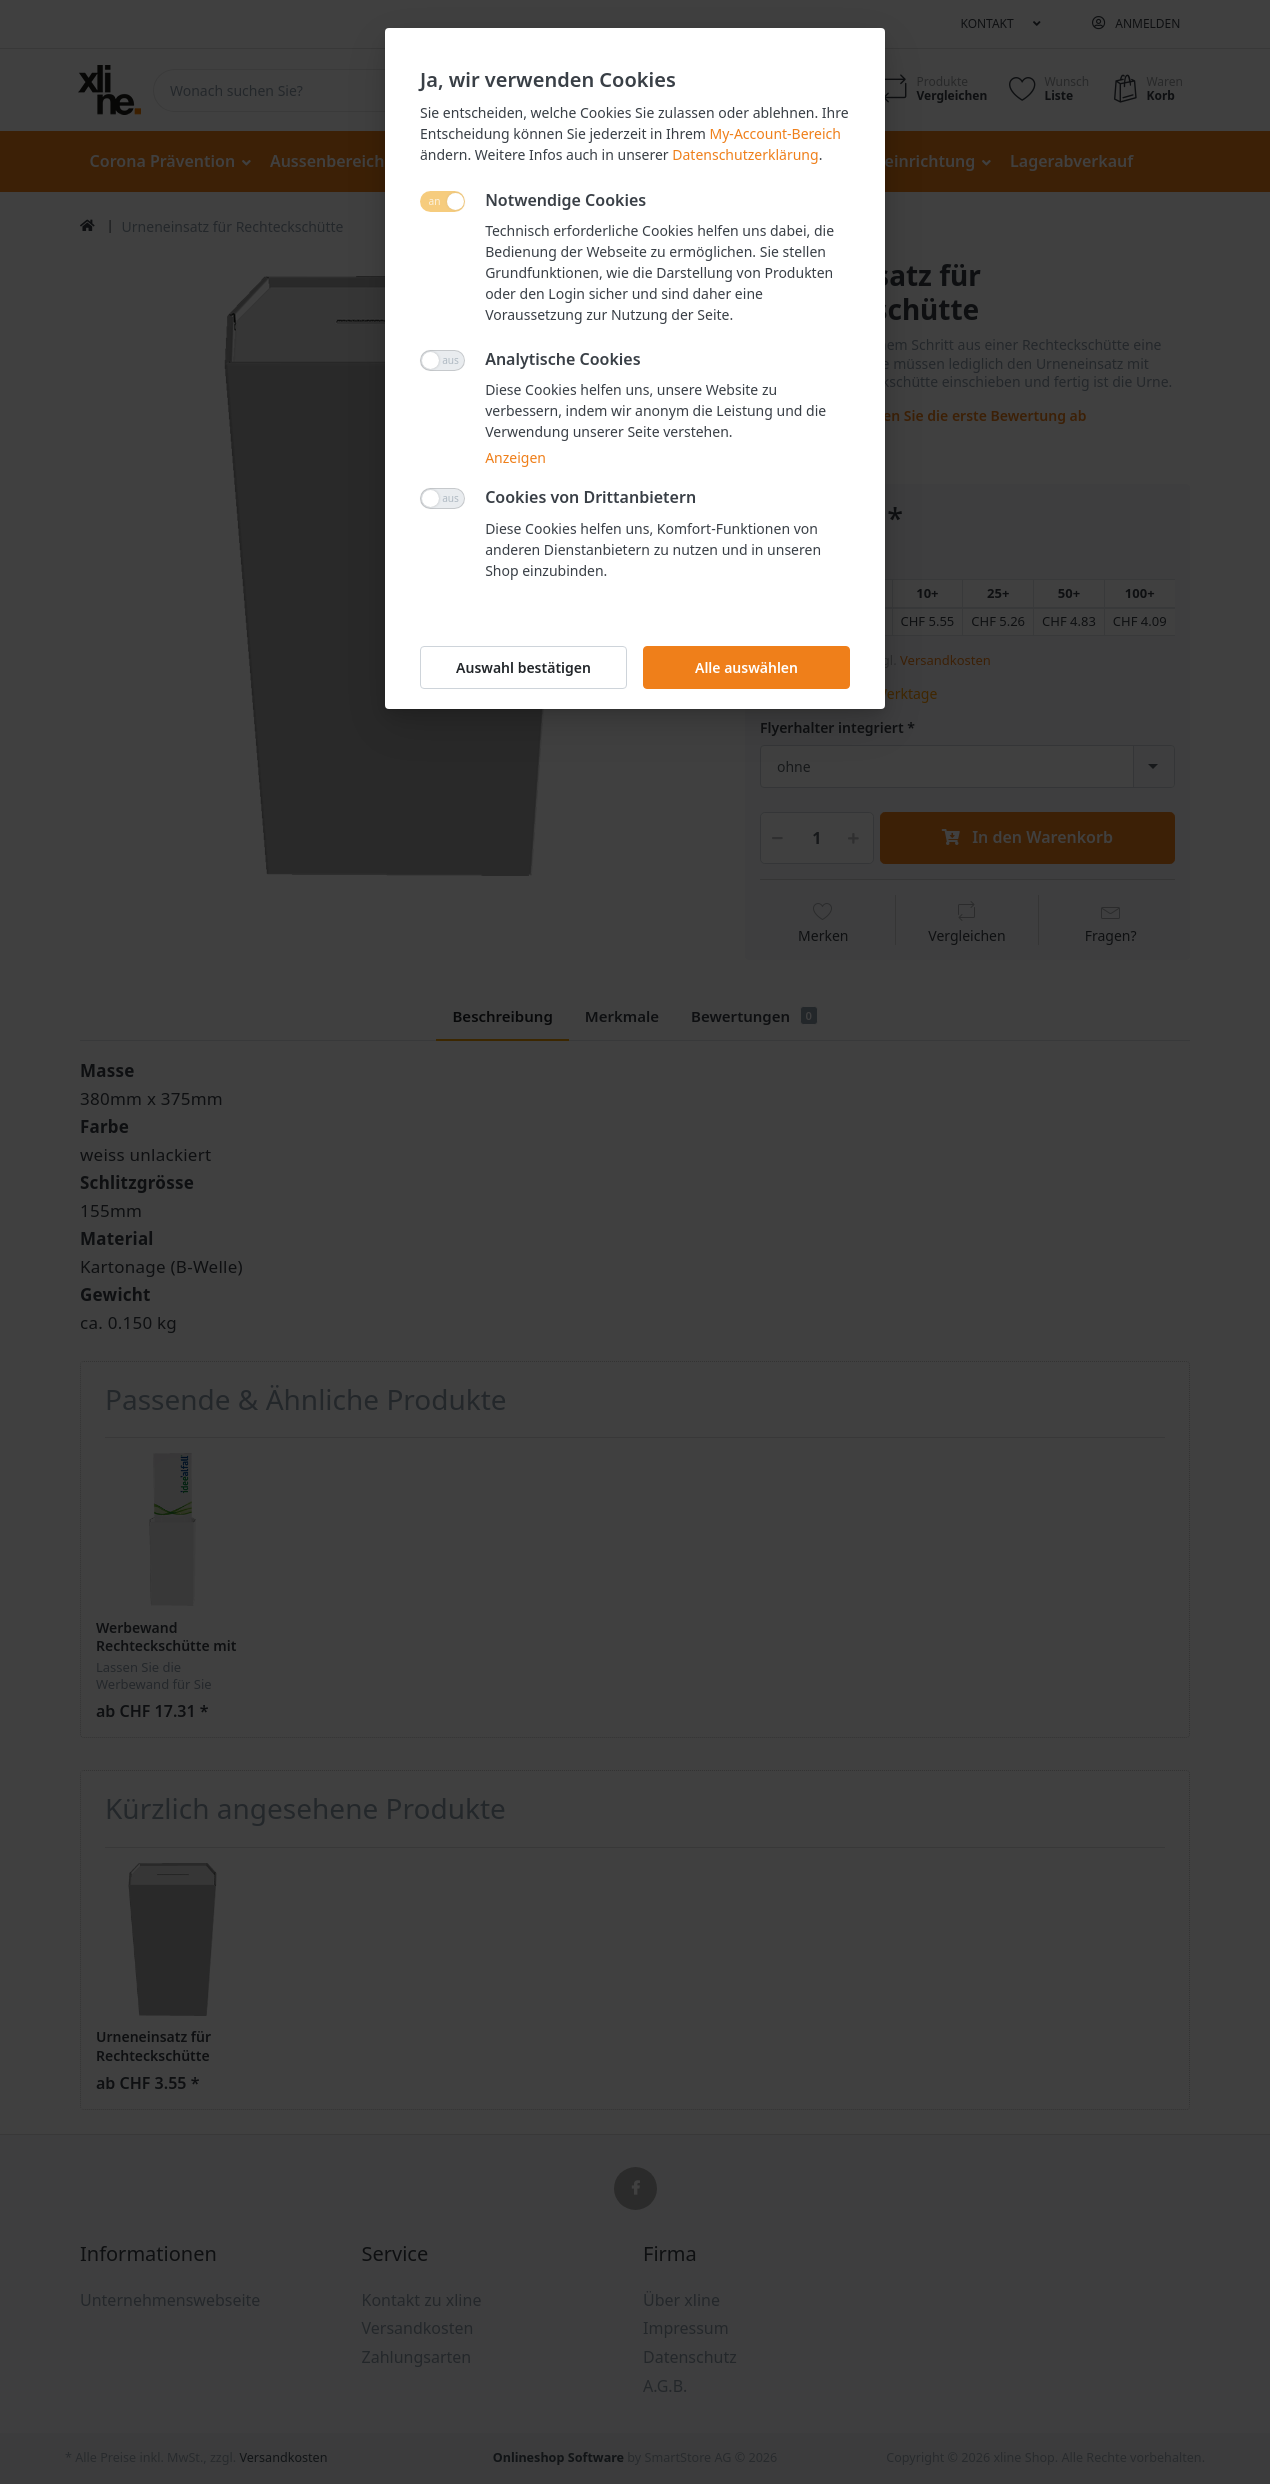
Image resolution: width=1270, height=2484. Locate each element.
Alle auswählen (746, 667)
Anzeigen (515, 457)
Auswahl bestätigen (523, 667)
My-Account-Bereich (775, 133)
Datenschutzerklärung (745, 154)
